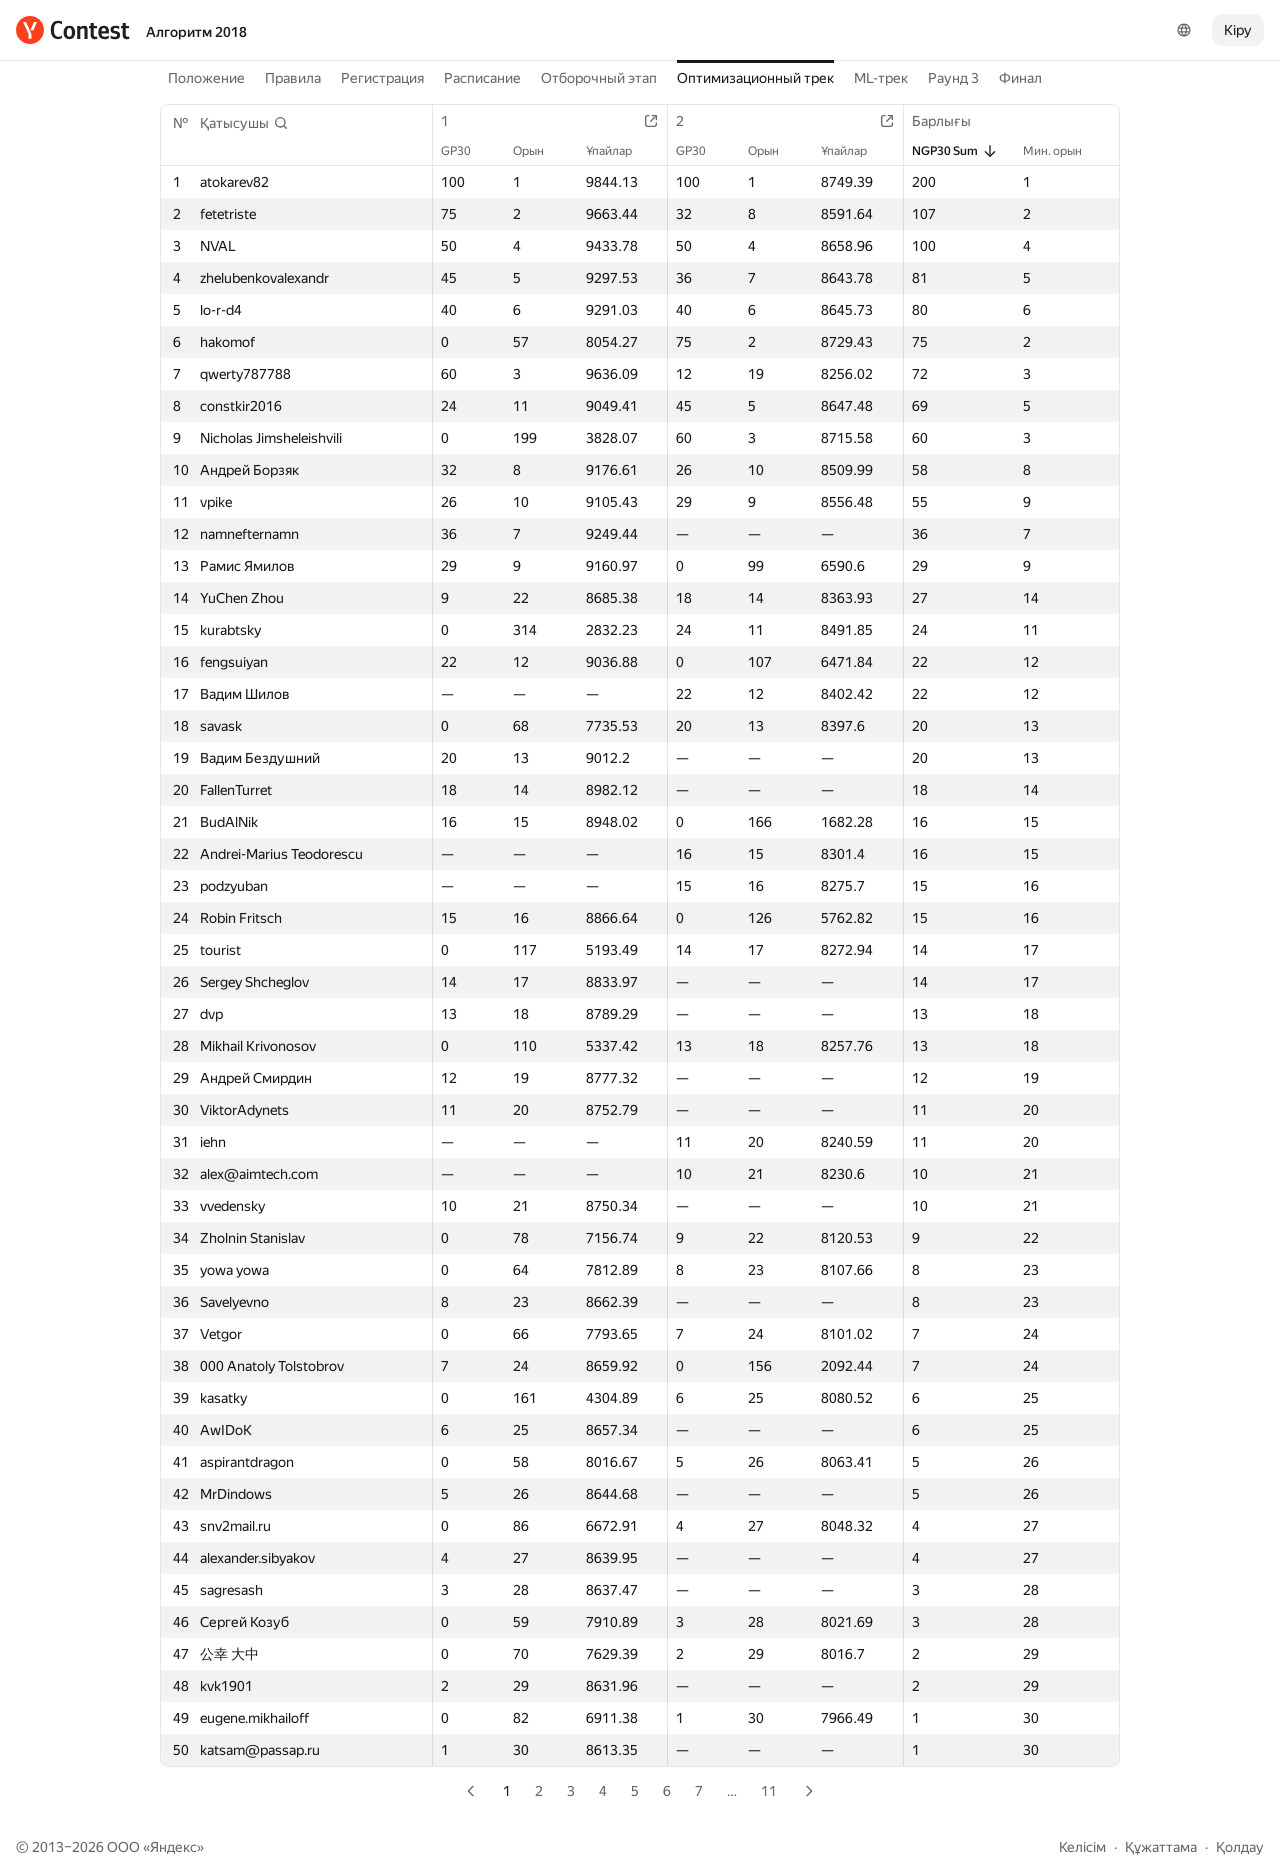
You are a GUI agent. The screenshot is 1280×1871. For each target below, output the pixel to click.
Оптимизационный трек (755, 78)
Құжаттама (1161, 1847)
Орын (538, 151)
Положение (206, 78)
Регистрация (382, 78)
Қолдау (1240, 1847)
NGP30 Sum (955, 151)
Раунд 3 (953, 78)
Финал (1020, 78)
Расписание (482, 78)
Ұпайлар (619, 151)
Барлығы (951, 121)
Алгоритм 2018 (196, 32)
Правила (293, 78)
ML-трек (881, 78)
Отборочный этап (599, 78)
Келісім (1082, 1847)
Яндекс (173, 1847)
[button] (244, 123)
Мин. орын (1062, 151)
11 (769, 1791)
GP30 (466, 151)
